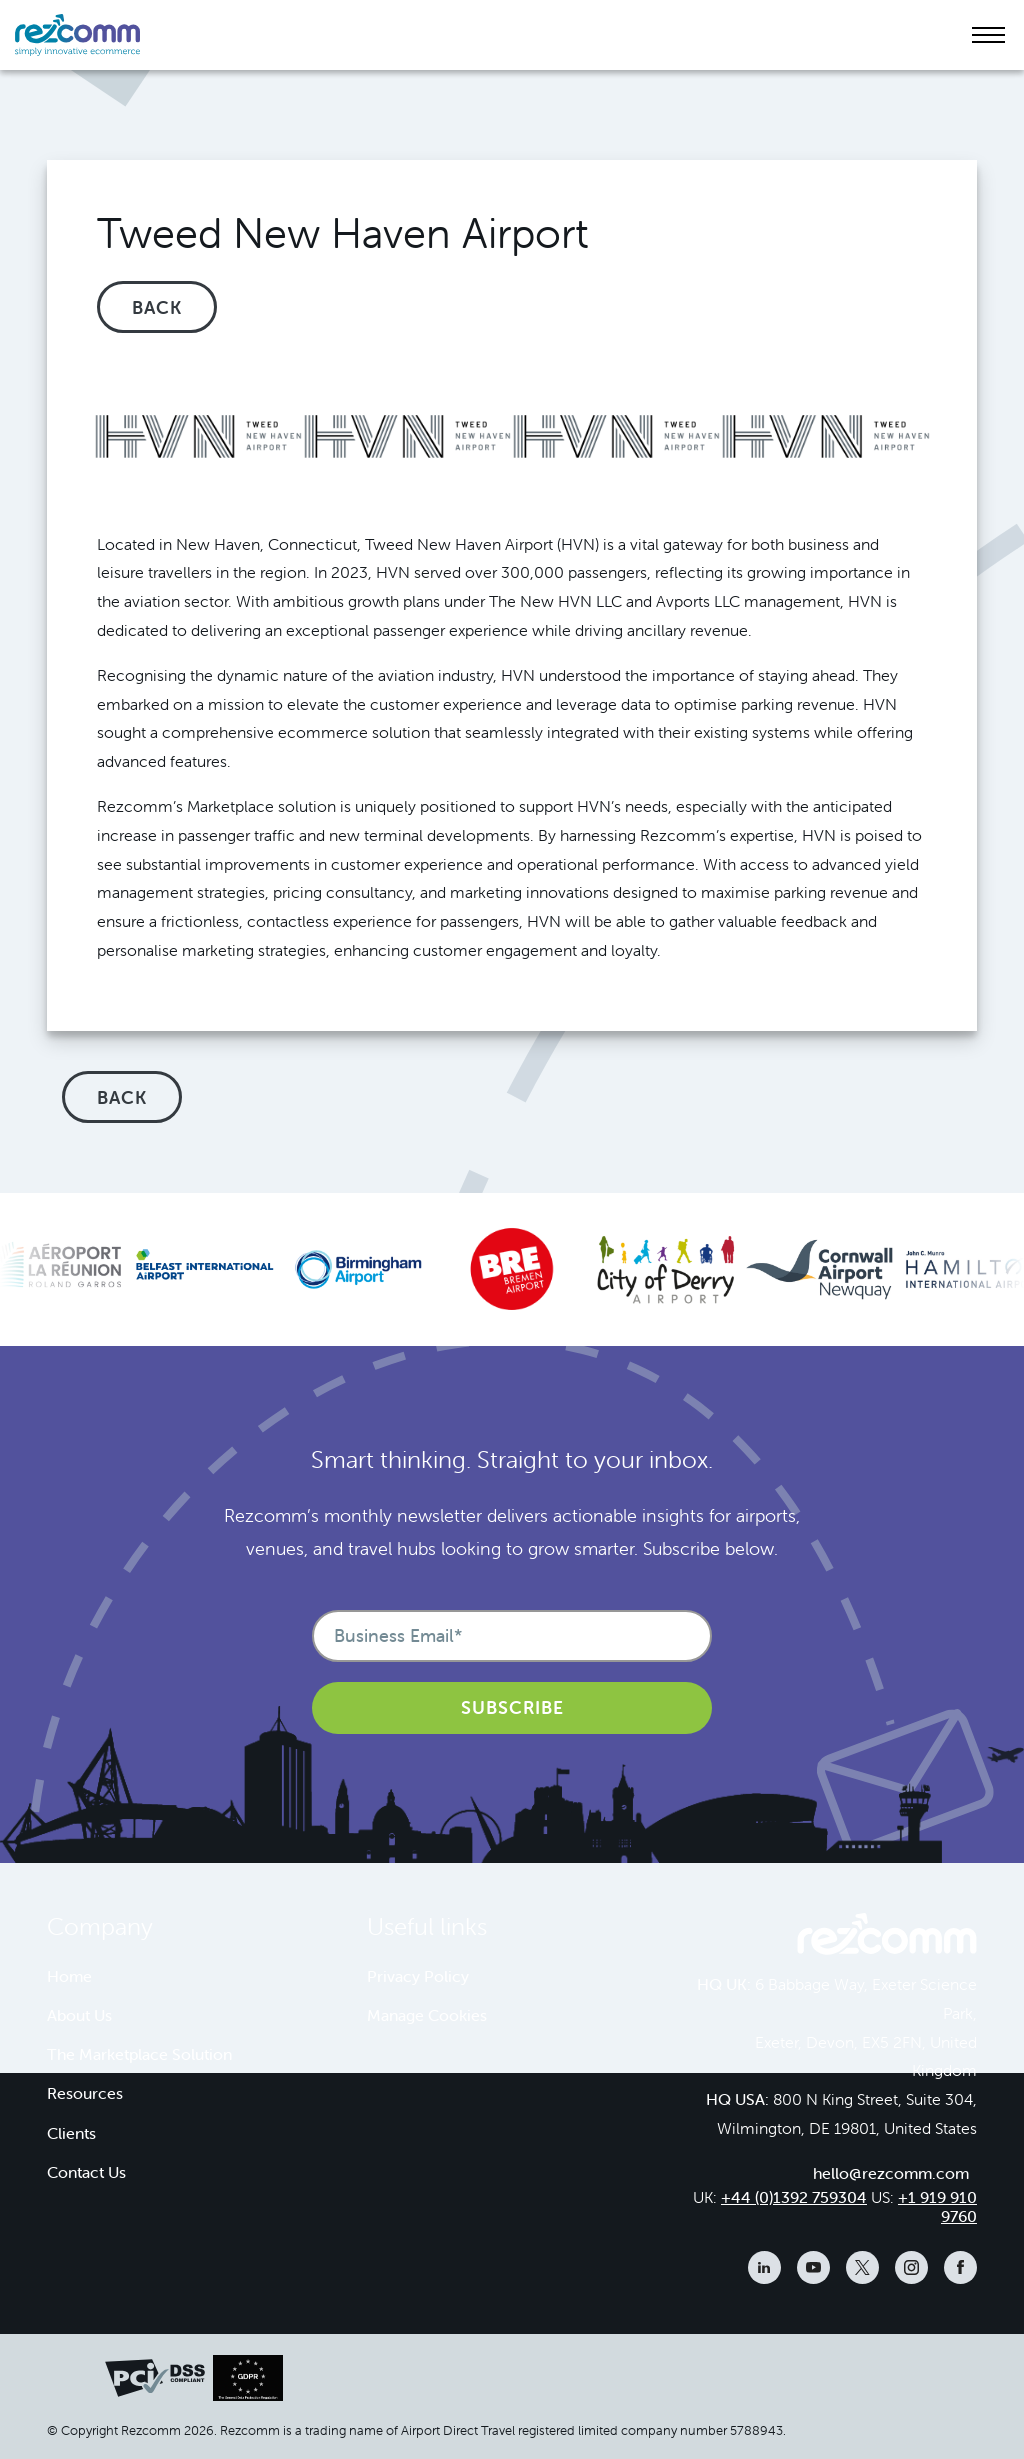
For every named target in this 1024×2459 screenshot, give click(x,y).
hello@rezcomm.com (891, 2173)
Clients (71, 2133)
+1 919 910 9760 (937, 2206)
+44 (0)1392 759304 (794, 2197)
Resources (85, 2093)
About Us (79, 2015)
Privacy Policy (418, 1976)
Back (157, 307)
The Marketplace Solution (139, 2054)
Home (69, 1976)
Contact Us (86, 2172)
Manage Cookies (427, 2015)
